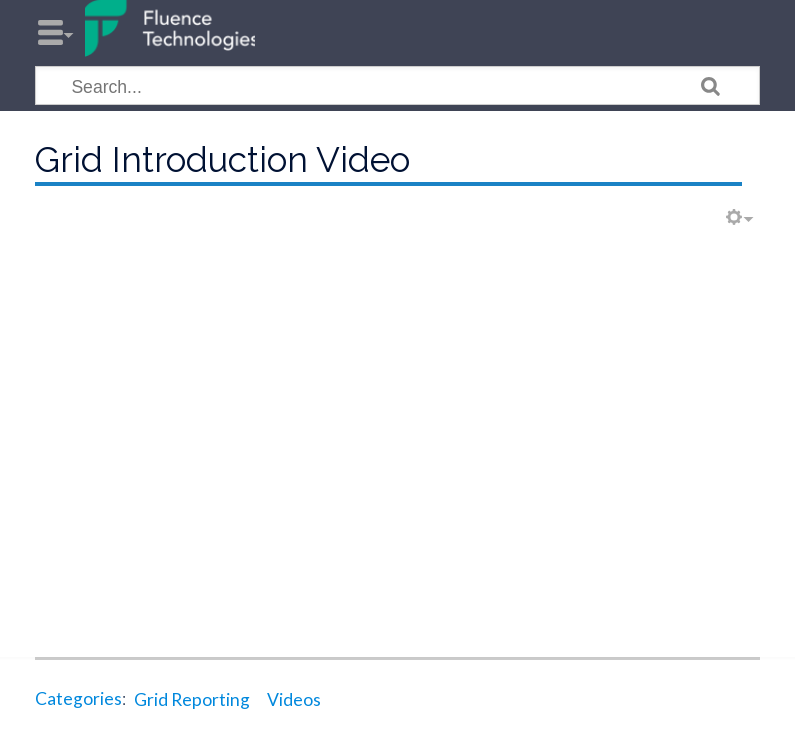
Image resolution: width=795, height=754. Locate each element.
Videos (294, 699)
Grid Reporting (192, 699)
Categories (78, 699)
